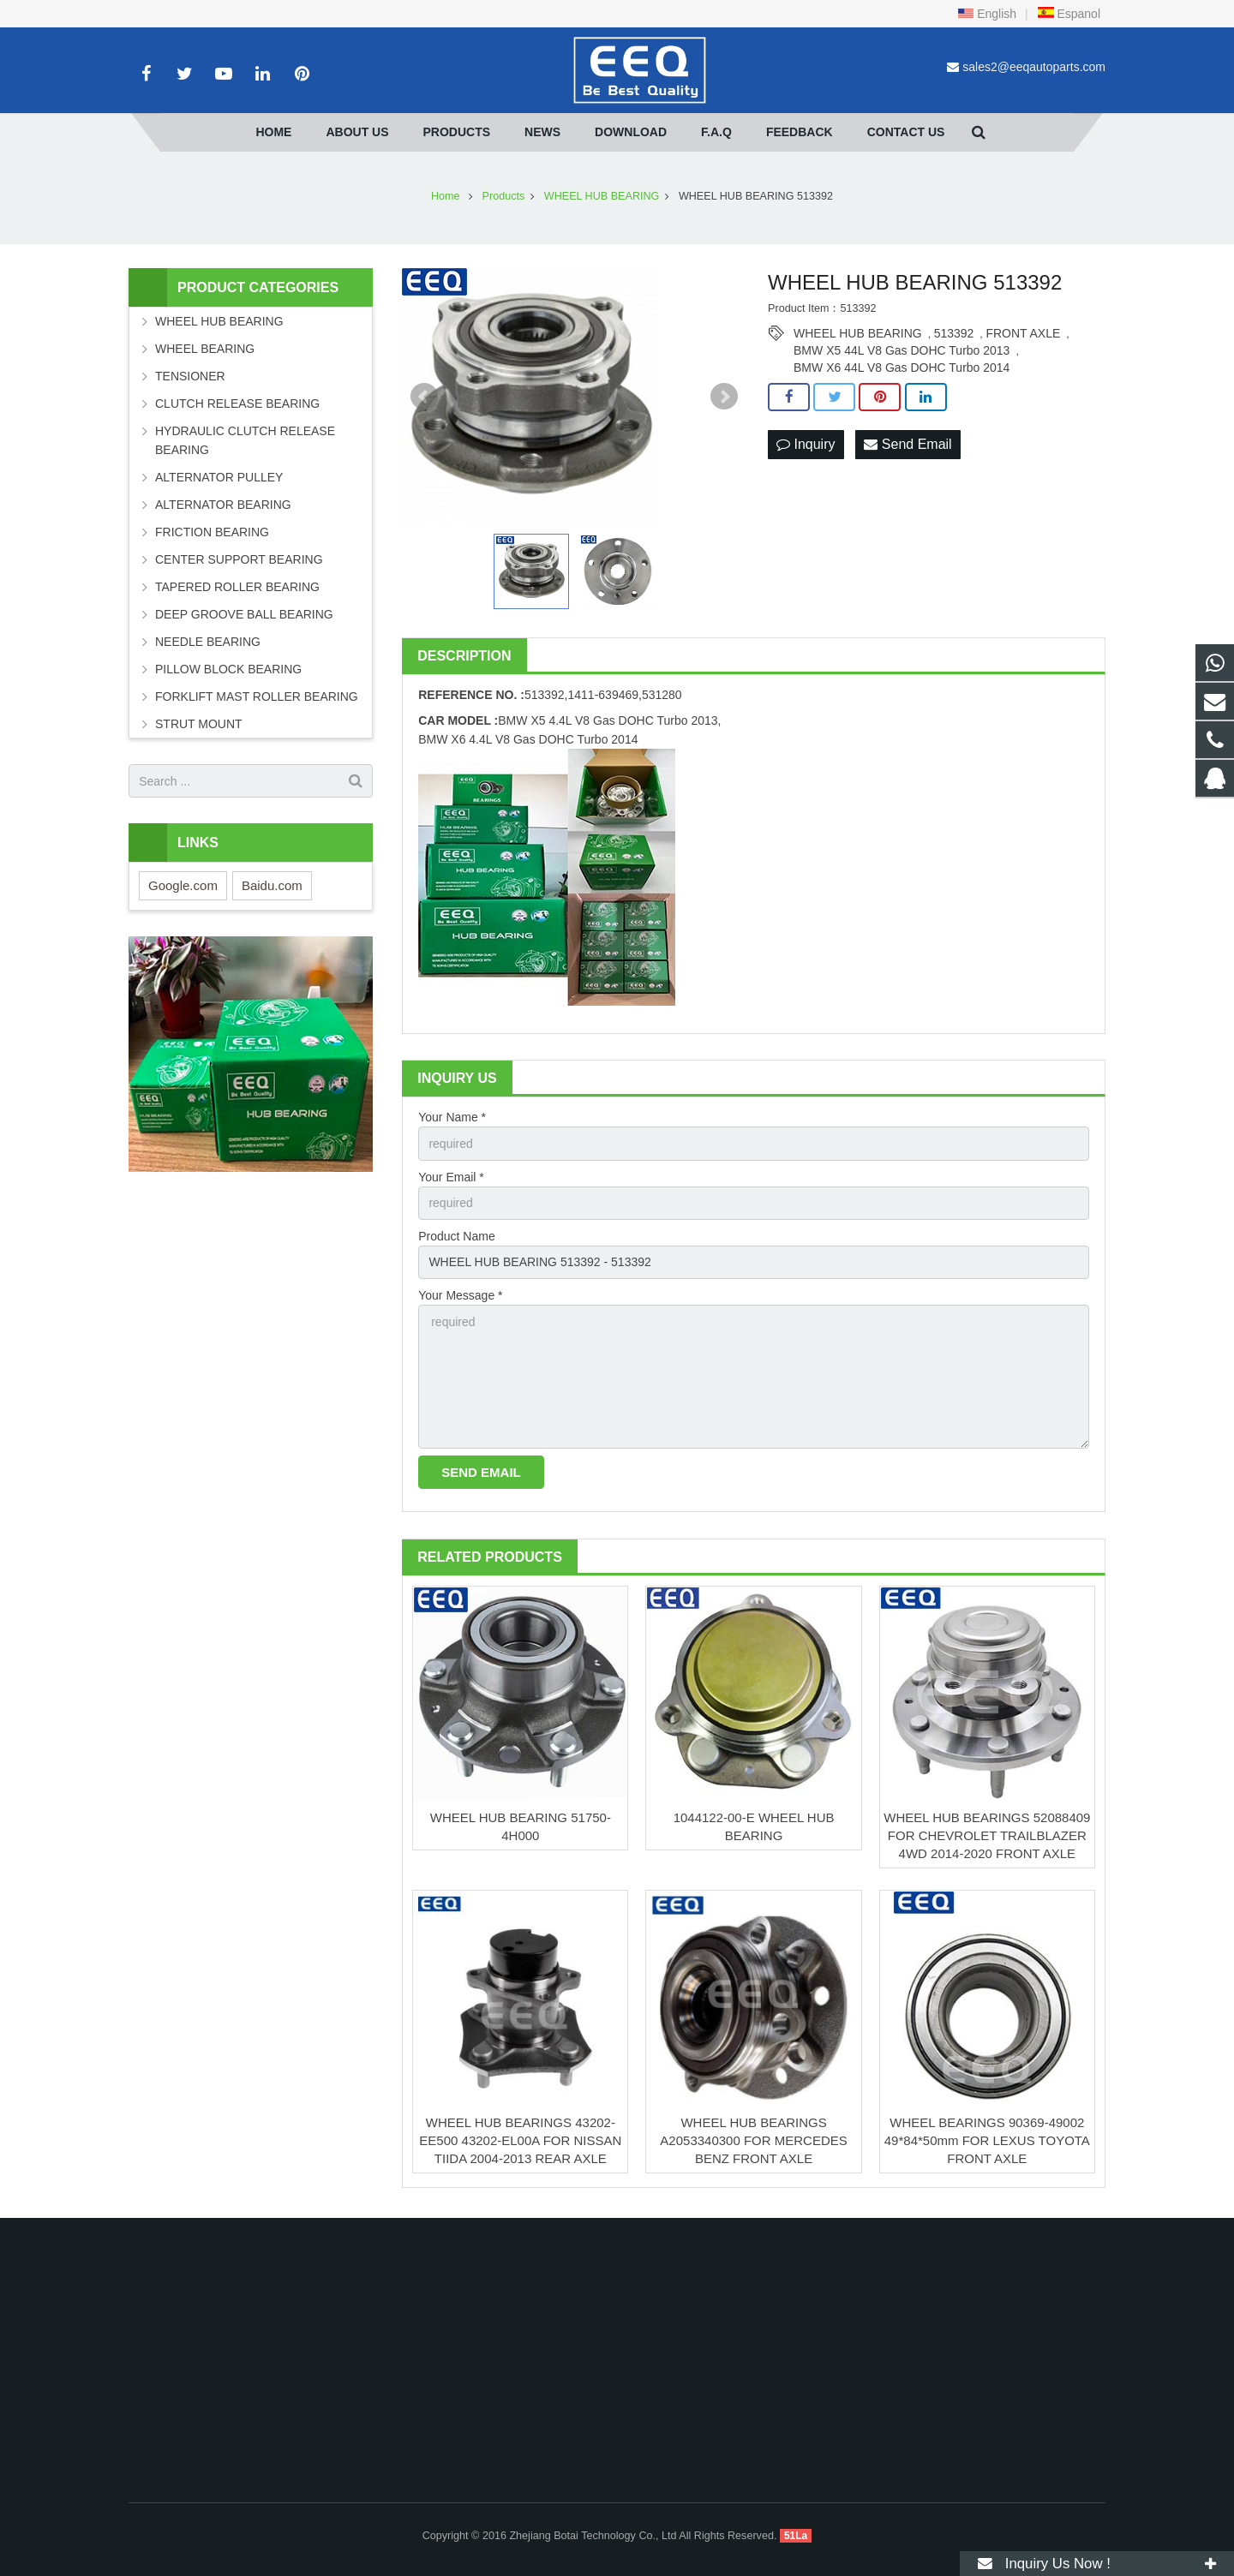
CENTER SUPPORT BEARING (239, 559)
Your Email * (451, 1177)
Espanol (1068, 14)
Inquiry (805, 444)
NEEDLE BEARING (208, 641)
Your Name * (452, 1117)
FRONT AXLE (1022, 333)
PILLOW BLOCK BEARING (228, 669)
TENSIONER (190, 376)
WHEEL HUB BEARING (858, 333)
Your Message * (460, 1295)
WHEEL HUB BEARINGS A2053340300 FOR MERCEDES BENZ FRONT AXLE (753, 2140)
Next (724, 396)
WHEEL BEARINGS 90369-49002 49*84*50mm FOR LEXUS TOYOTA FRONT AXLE (987, 2140)
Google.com (183, 885)
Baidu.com (272, 885)
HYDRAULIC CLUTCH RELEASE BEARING (245, 440)
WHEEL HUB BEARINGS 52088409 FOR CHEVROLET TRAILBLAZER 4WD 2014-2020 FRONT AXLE (987, 1835)
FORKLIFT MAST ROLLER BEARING (256, 696)
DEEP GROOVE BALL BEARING (244, 614)
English (987, 14)
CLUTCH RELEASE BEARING (237, 403)
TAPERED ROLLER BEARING (237, 587)
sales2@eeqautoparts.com (1033, 67)
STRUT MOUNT (199, 724)
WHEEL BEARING (205, 349)
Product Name (456, 1236)
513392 (954, 333)
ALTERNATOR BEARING (223, 504)
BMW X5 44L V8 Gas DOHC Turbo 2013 (901, 350)
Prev (424, 396)
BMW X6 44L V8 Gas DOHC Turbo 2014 (901, 367)
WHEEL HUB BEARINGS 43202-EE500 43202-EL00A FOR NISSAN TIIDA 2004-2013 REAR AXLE (520, 2140)
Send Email (907, 444)
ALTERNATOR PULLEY (219, 477)
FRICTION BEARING (212, 532)
